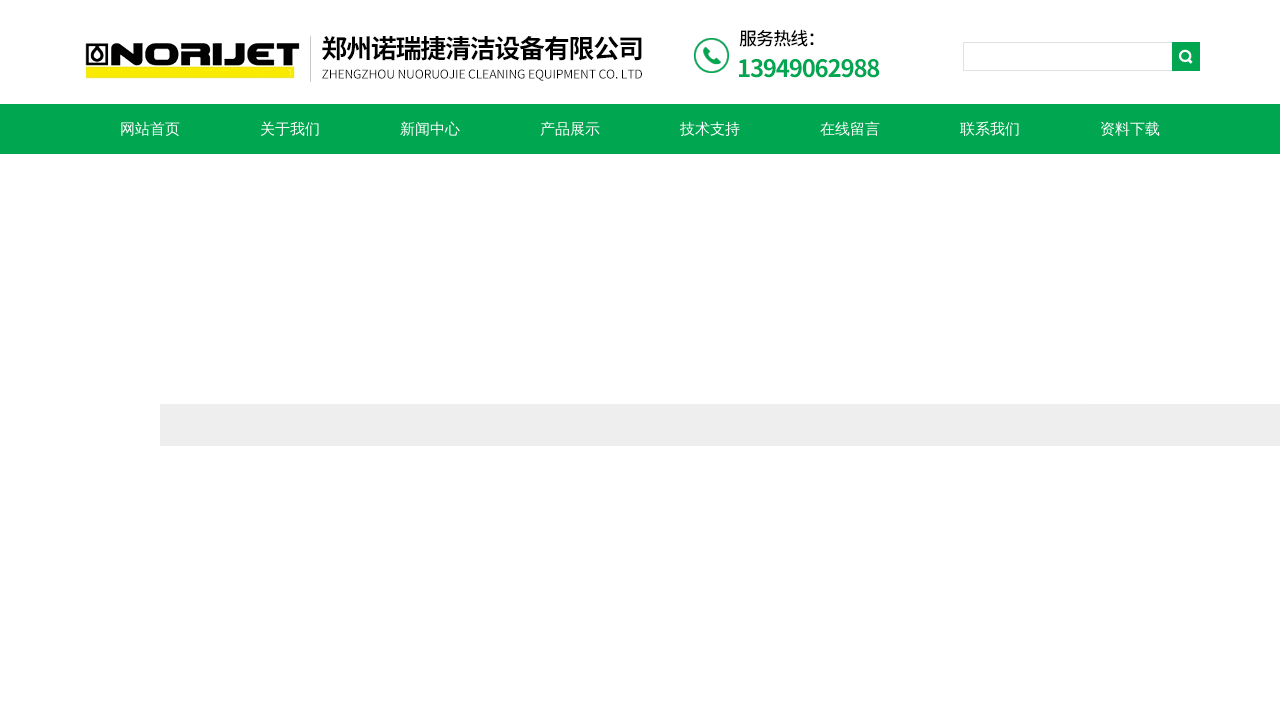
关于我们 (290, 129)
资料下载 (1130, 129)
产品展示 (570, 129)
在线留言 (850, 129)
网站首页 (150, 129)
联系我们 (990, 129)
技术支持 (710, 129)
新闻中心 (430, 129)
